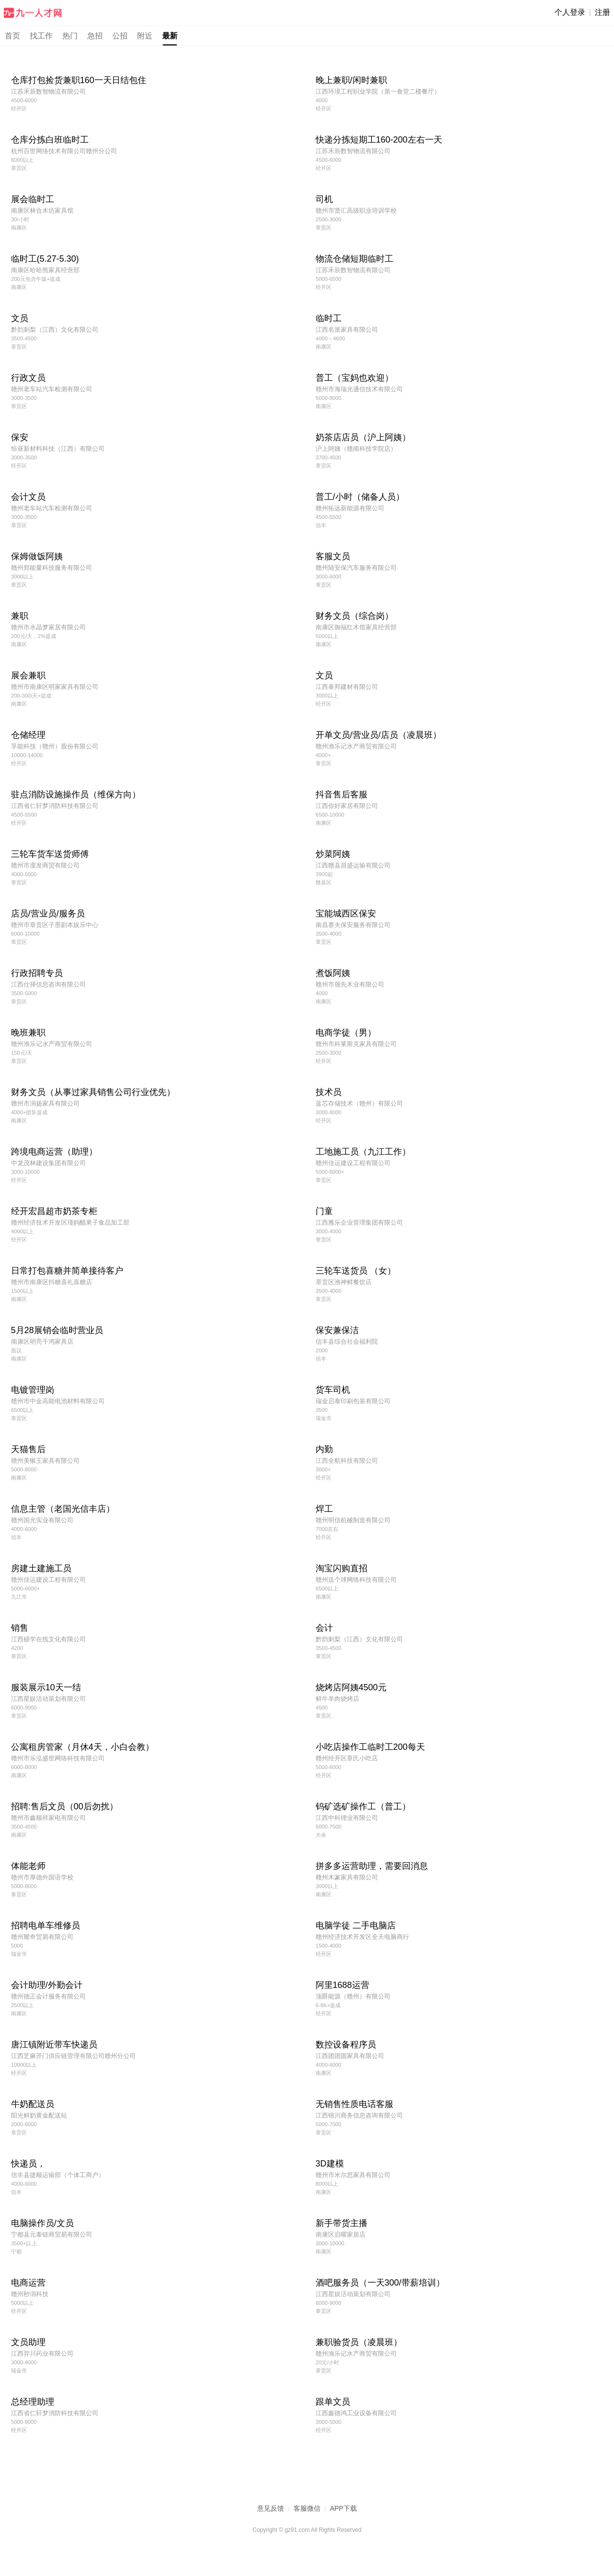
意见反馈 (270, 2508)
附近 (145, 36)
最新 (169, 36)
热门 (70, 36)
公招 (120, 36)
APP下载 (343, 2508)
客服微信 (307, 2508)
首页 (12, 36)
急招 (95, 36)
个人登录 (570, 12)
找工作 (41, 36)
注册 (602, 12)
